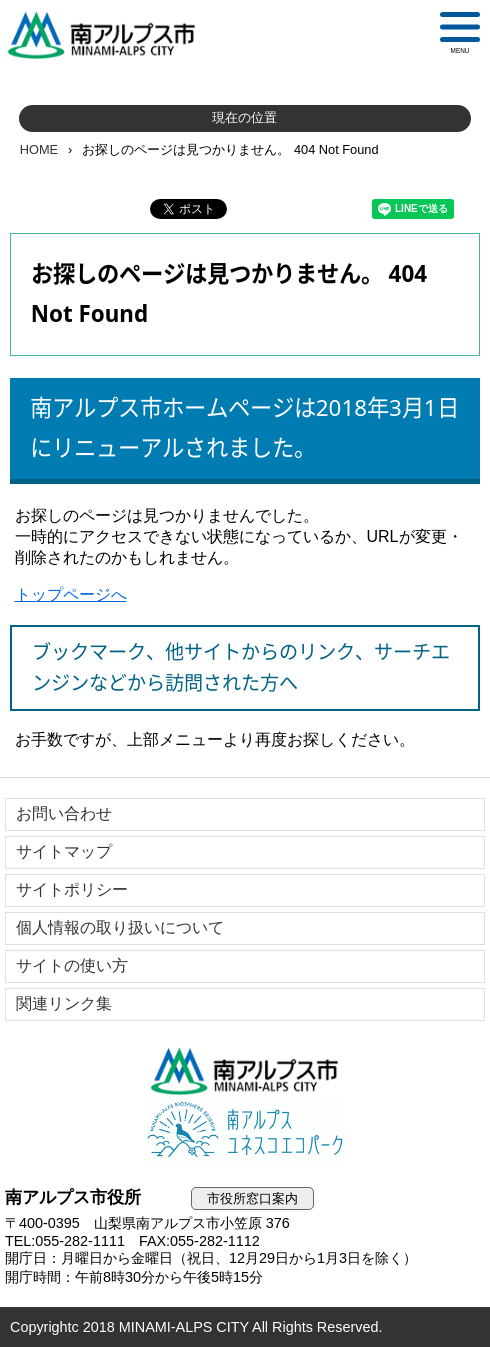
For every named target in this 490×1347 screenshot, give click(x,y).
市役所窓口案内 (252, 1198)
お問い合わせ (64, 813)
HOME (39, 149)
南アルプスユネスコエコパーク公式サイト (245, 1131)
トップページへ (71, 594)
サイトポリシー (72, 889)
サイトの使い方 (72, 965)
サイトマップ (64, 851)
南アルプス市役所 (245, 1071)
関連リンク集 (64, 1003)
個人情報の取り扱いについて (120, 927)
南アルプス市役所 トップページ (110, 35)
